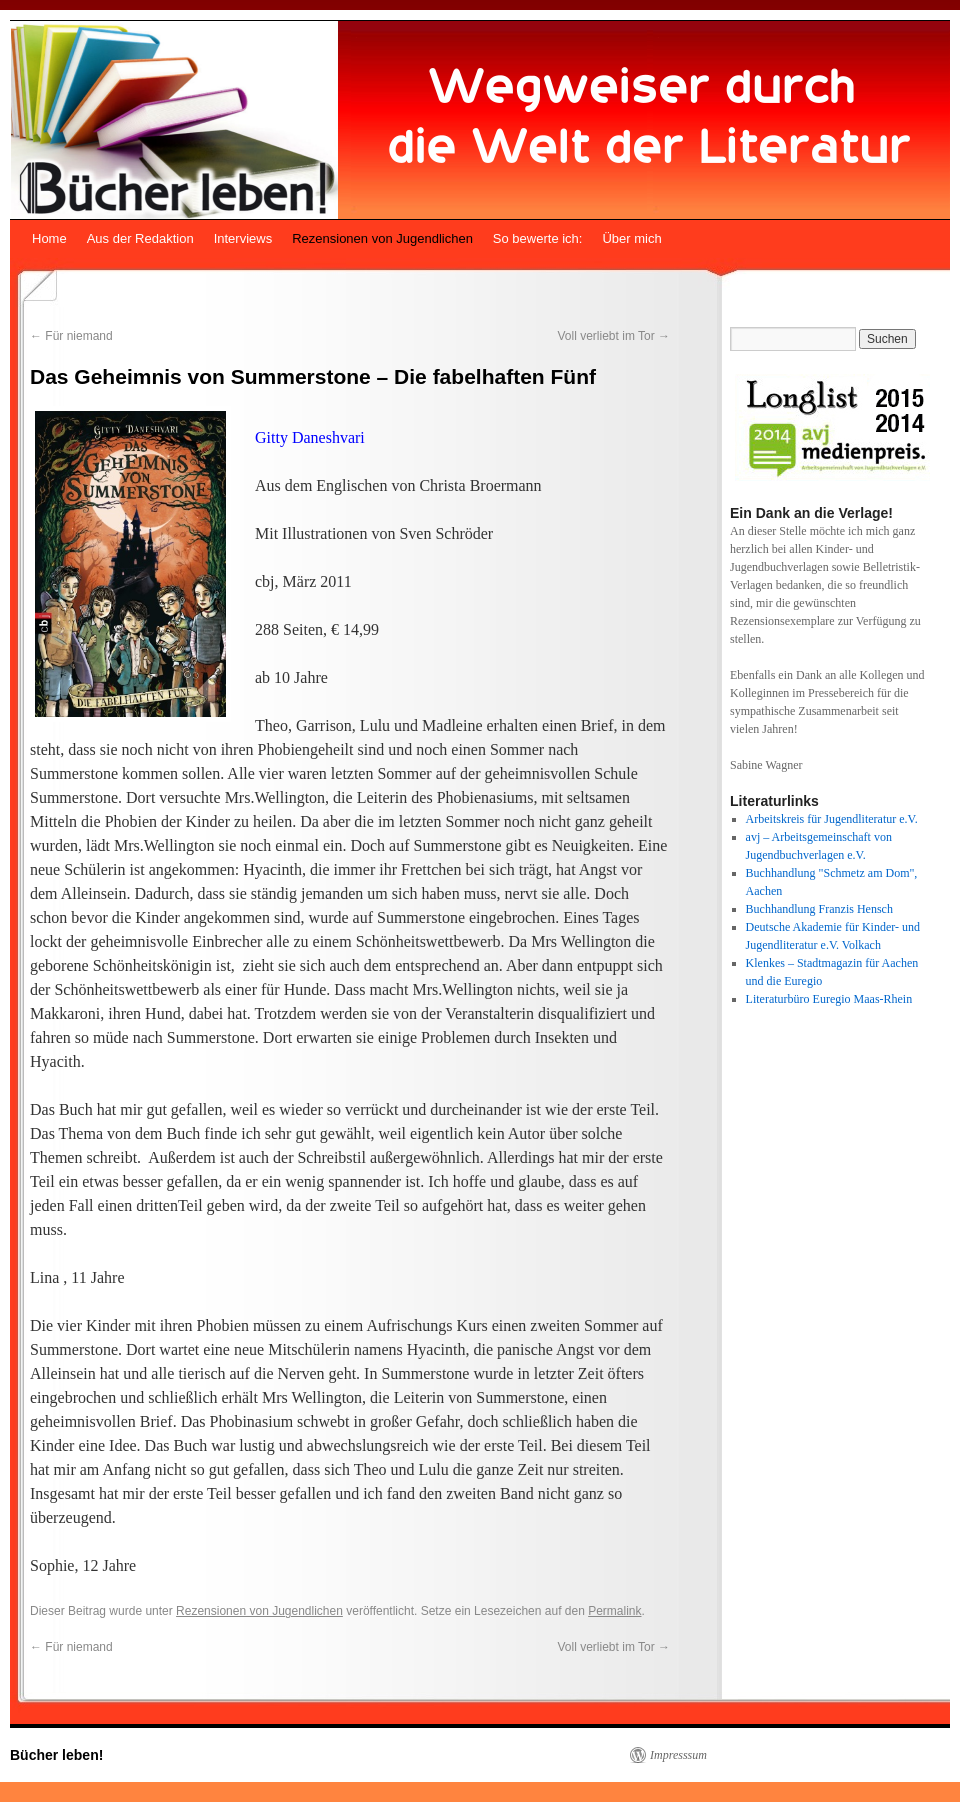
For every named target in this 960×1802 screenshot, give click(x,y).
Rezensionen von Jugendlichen (382, 238)
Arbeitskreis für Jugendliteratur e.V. (832, 819)
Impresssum (678, 1755)
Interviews (243, 238)
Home (49, 238)
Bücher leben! (56, 1755)
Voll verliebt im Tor (614, 336)
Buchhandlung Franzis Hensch (819, 909)
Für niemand (71, 336)
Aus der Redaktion (140, 238)
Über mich (631, 238)
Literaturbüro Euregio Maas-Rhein (829, 999)
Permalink (614, 1611)
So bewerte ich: (538, 238)
